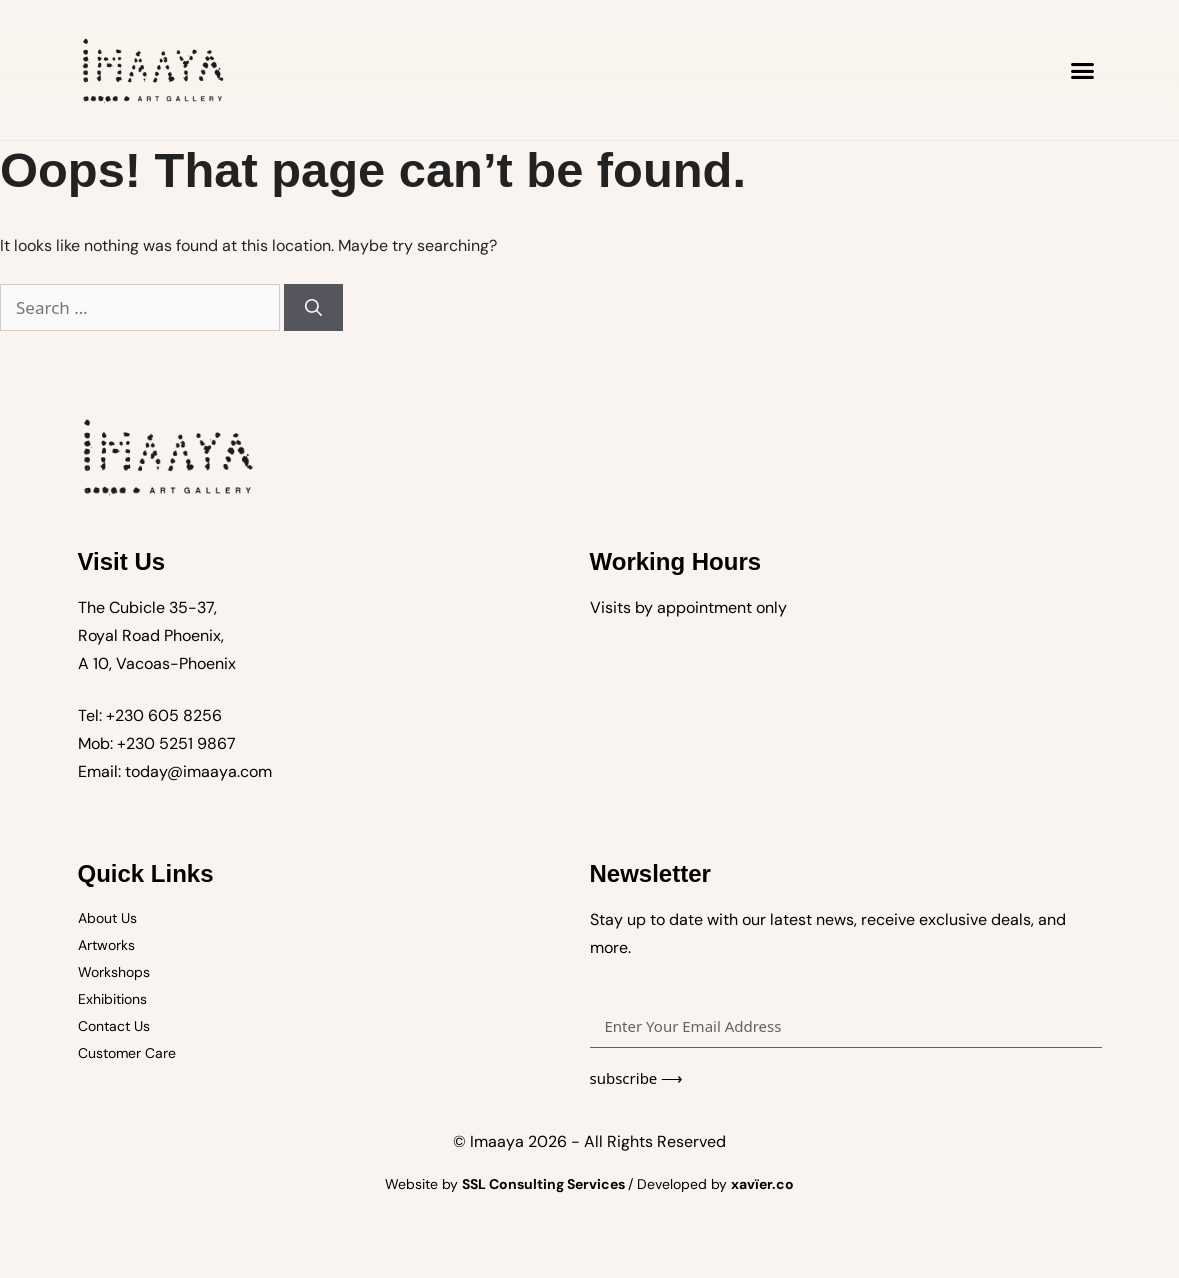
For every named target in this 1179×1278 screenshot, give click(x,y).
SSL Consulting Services (545, 1184)
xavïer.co (762, 1184)
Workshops (114, 972)
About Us (107, 918)
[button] (1083, 70)
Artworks (106, 945)
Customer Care (127, 1053)
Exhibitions (112, 999)
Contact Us (114, 1026)
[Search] (313, 308)
